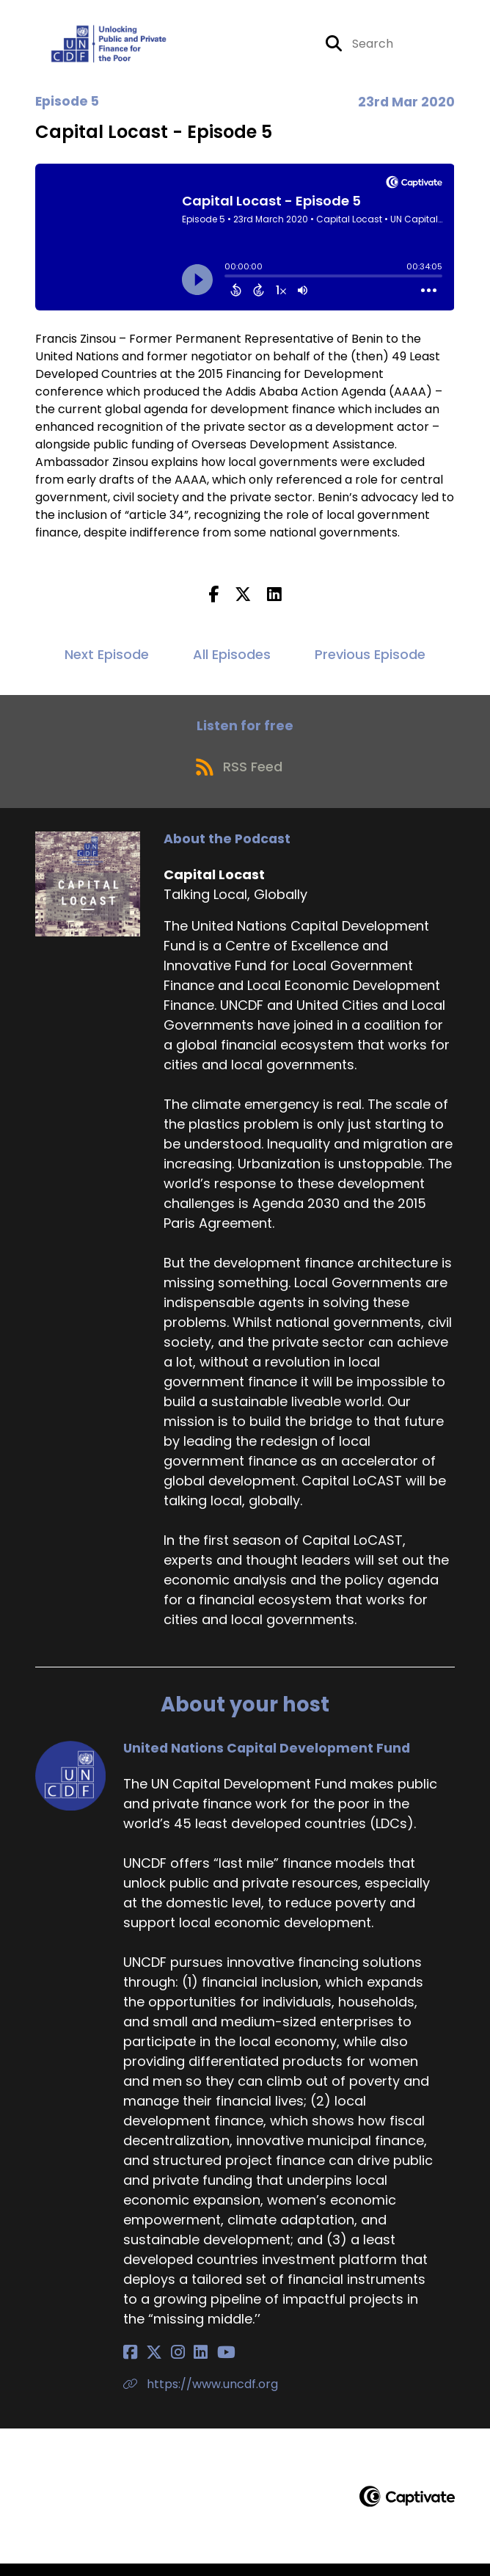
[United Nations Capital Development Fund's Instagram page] (166, 2364)
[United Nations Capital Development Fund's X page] (148, 2364)
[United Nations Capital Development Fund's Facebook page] (130, 2364)
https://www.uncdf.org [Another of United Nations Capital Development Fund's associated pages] (200, 2395)
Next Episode (107, 659)
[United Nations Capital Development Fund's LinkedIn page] (183, 2364)
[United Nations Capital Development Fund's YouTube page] (202, 2364)
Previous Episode (370, 659)
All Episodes (232, 659)
